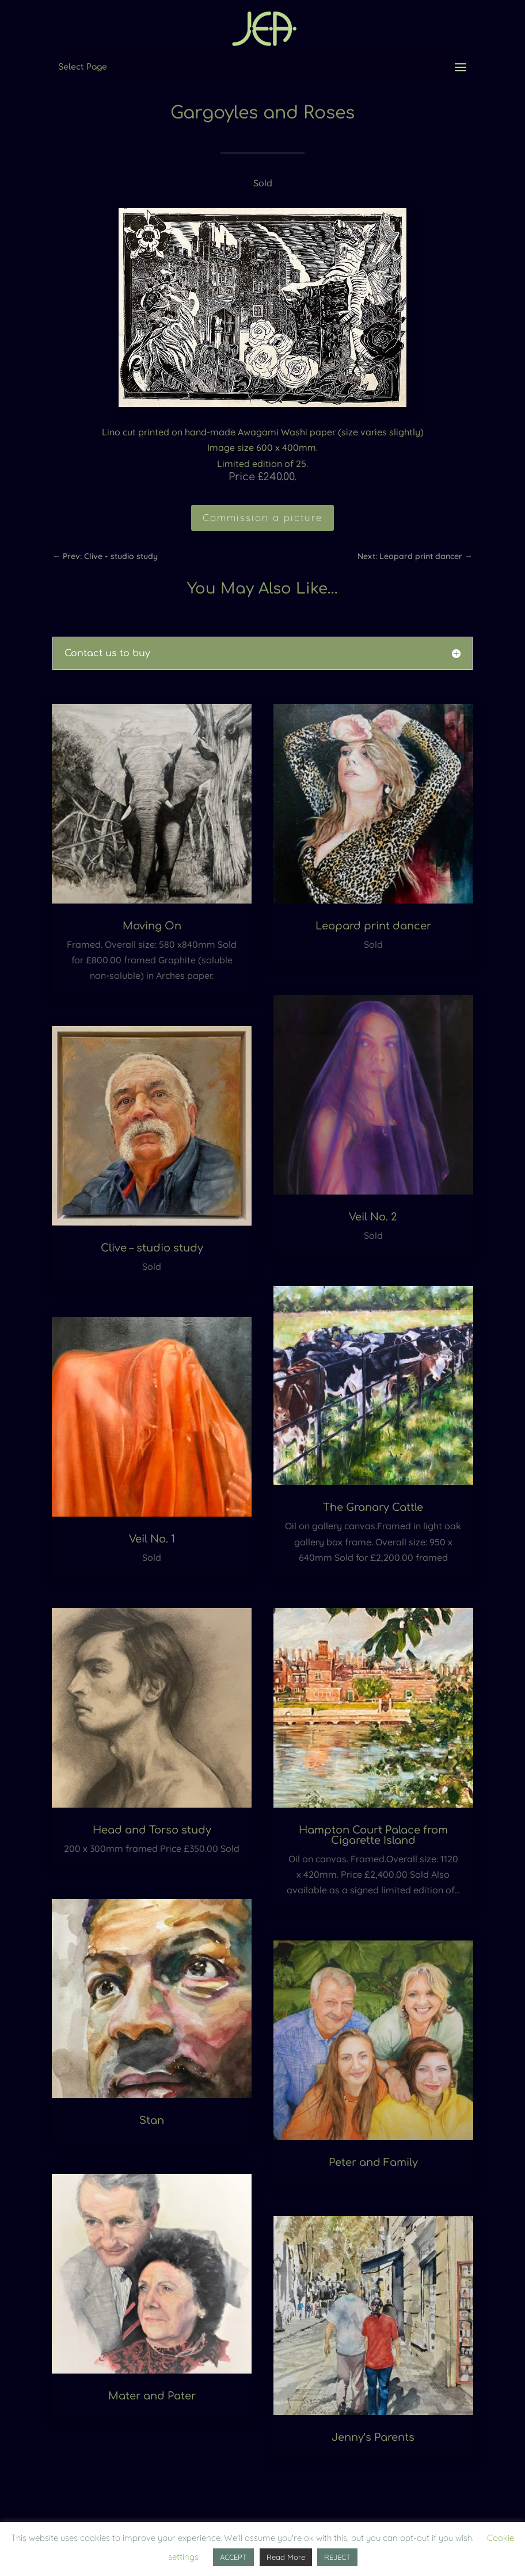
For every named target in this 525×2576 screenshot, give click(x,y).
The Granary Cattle (373, 1507)
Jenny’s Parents (373, 2437)
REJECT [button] (337, 2557)
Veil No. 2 (373, 1217)
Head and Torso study (152, 1830)
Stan (151, 2120)
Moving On (152, 926)
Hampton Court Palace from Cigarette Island (373, 1835)
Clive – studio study (152, 1248)
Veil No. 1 (152, 1539)
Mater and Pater (152, 2396)
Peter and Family (373, 2162)
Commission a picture (262, 517)
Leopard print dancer (373, 926)
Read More (286, 2557)
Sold (262, 183)
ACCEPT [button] (233, 2557)
